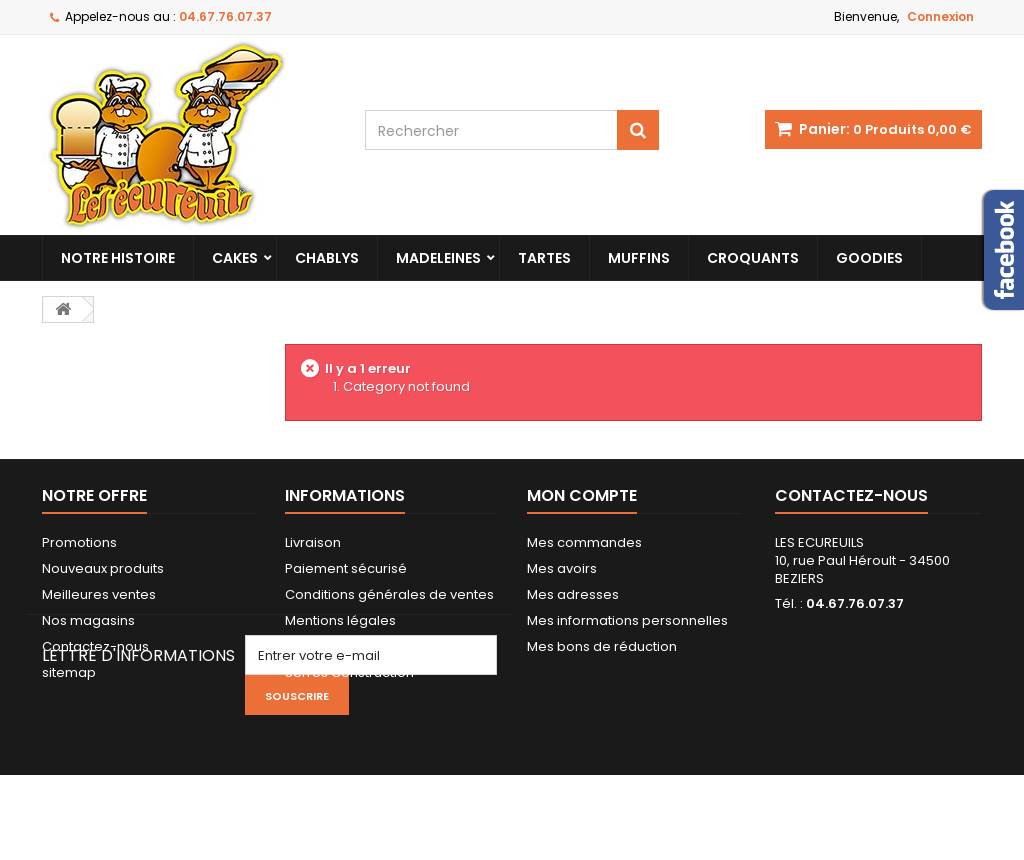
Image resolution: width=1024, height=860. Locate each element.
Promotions (79, 542)
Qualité (308, 646)
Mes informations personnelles (627, 620)
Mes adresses (573, 594)
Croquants (753, 258)
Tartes (544, 258)
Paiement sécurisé (346, 568)
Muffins (639, 258)
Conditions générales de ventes (389, 594)
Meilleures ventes (99, 594)
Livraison (313, 542)
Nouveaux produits (103, 568)
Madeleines (438, 258)
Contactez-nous (95, 646)
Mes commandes (584, 542)
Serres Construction (349, 672)
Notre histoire (118, 258)
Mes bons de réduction (602, 646)
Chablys (327, 258)
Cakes (235, 258)
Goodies (869, 258)
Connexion (940, 16)
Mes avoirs (562, 568)
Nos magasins (88, 620)
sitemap (69, 672)
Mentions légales (340, 620)
